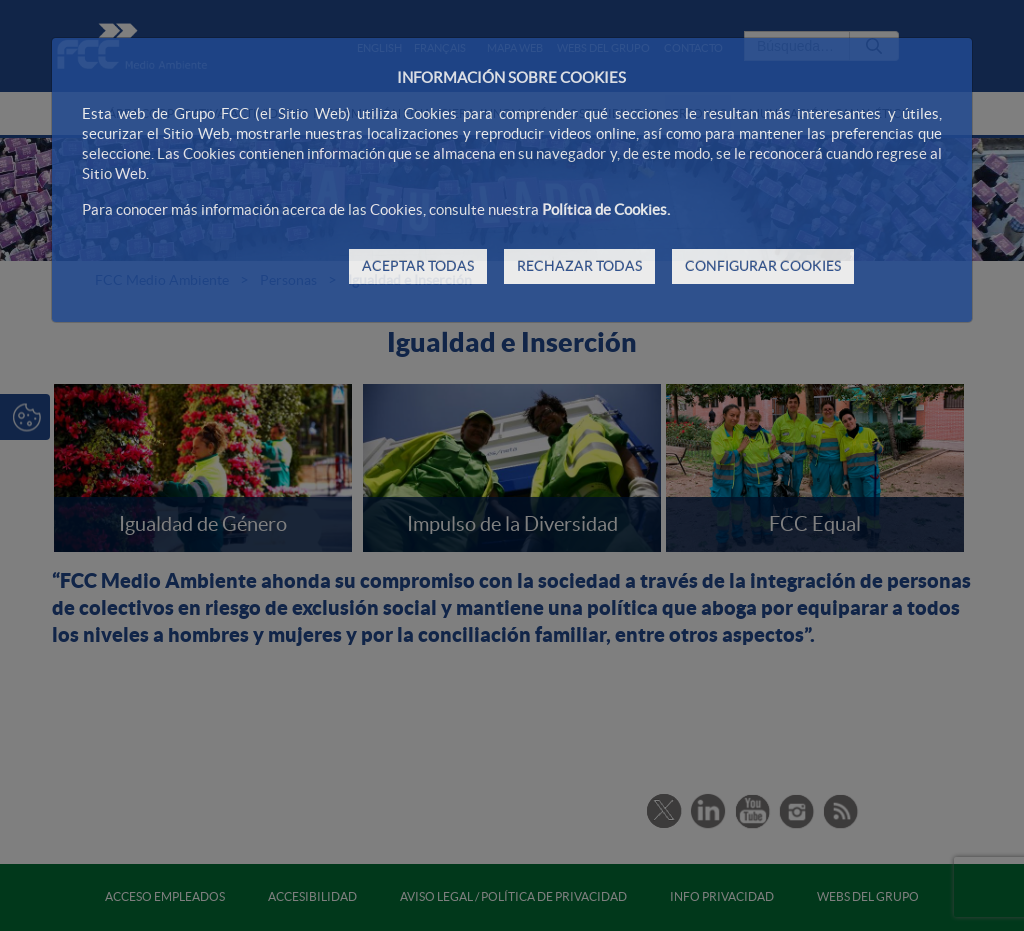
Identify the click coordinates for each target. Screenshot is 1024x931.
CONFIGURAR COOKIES (763, 266)
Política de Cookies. (606, 209)
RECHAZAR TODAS (579, 266)
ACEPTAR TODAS (418, 266)
